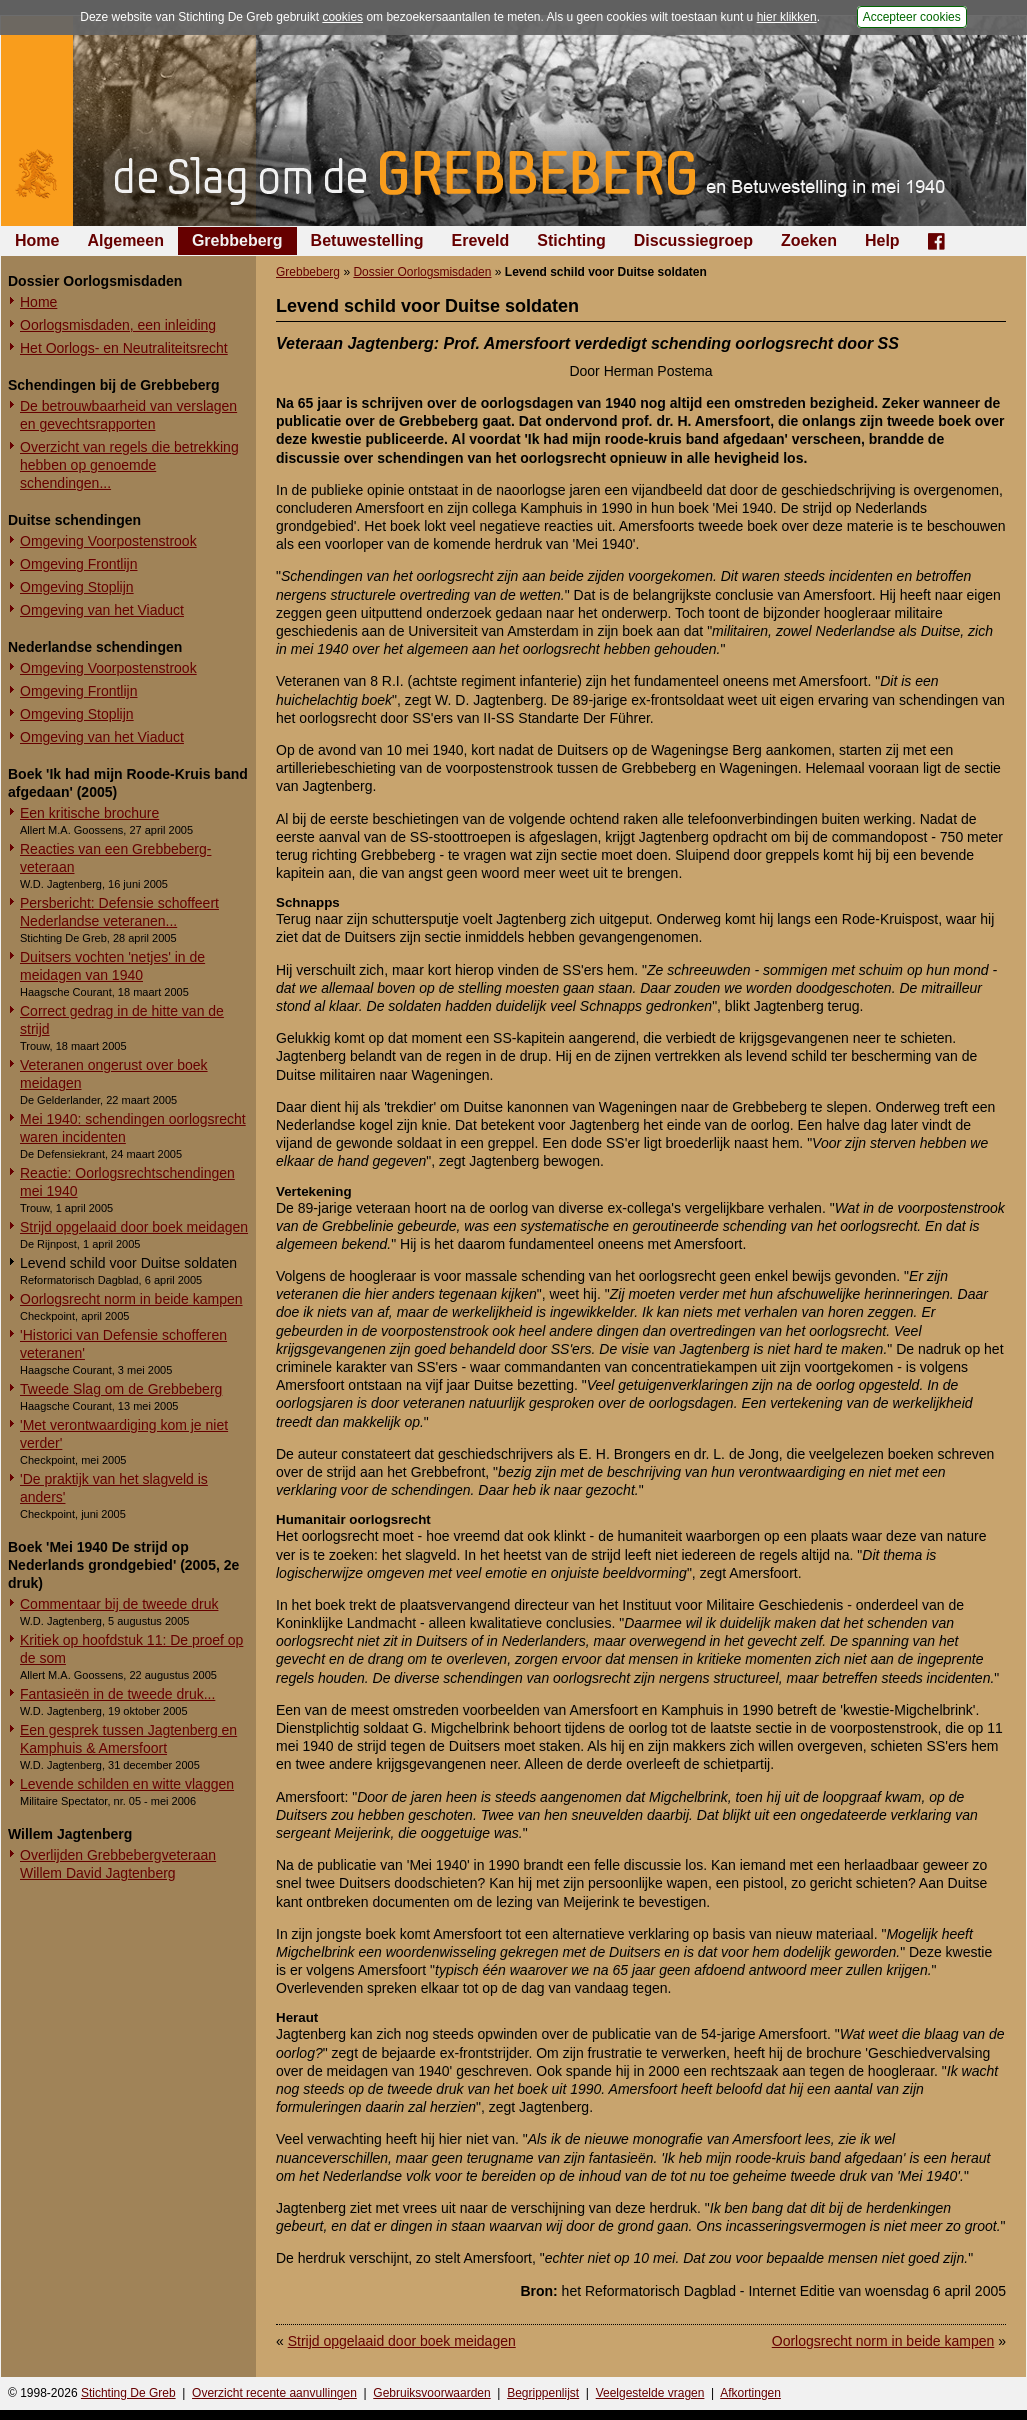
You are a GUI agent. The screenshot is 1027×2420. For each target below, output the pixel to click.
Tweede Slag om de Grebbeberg (121, 1389)
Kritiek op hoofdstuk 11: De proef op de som (131, 1649)
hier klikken (787, 17)
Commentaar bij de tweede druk (119, 1604)
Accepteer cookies (912, 17)
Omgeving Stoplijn (77, 587)
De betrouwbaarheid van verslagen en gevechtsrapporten (128, 415)
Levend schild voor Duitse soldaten (128, 1263)
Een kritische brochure (89, 813)
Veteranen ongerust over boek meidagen (114, 1074)
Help (882, 240)
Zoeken (809, 240)
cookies (342, 17)
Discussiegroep (693, 240)
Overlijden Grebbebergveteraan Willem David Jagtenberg (118, 1864)
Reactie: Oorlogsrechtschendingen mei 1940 (127, 1182)
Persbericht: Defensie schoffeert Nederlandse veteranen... (119, 912)
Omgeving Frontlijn (79, 564)
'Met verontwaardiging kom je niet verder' (124, 1434)
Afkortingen (750, 2393)
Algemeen (125, 240)
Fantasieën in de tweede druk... (117, 1694)
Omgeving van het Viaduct (102, 610)
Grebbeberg (237, 240)
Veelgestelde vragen (650, 2393)
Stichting (571, 240)
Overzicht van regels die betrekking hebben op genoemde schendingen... (129, 465)
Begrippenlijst (543, 2393)
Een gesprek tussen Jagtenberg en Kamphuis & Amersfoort (128, 1739)
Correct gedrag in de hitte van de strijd (122, 1020)
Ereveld (481, 240)
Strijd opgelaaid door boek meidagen (134, 1227)
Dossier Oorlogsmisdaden (422, 272)
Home (37, 240)
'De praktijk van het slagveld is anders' (114, 1488)
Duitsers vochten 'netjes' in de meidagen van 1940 (112, 966)
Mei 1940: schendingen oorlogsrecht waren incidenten (133, 1128)
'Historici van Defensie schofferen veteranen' (123, 1344)
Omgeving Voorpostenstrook (108, 541)
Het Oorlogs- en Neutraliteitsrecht (124, 348)
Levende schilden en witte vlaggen (127, 1784)
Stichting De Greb (128, 2393)
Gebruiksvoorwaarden (431, 2393)
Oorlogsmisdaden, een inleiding (118, 325)
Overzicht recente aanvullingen (274, 2393)
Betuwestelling (367, 240)
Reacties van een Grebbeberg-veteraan (115, 858)
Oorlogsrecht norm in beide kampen (131, 1299)
